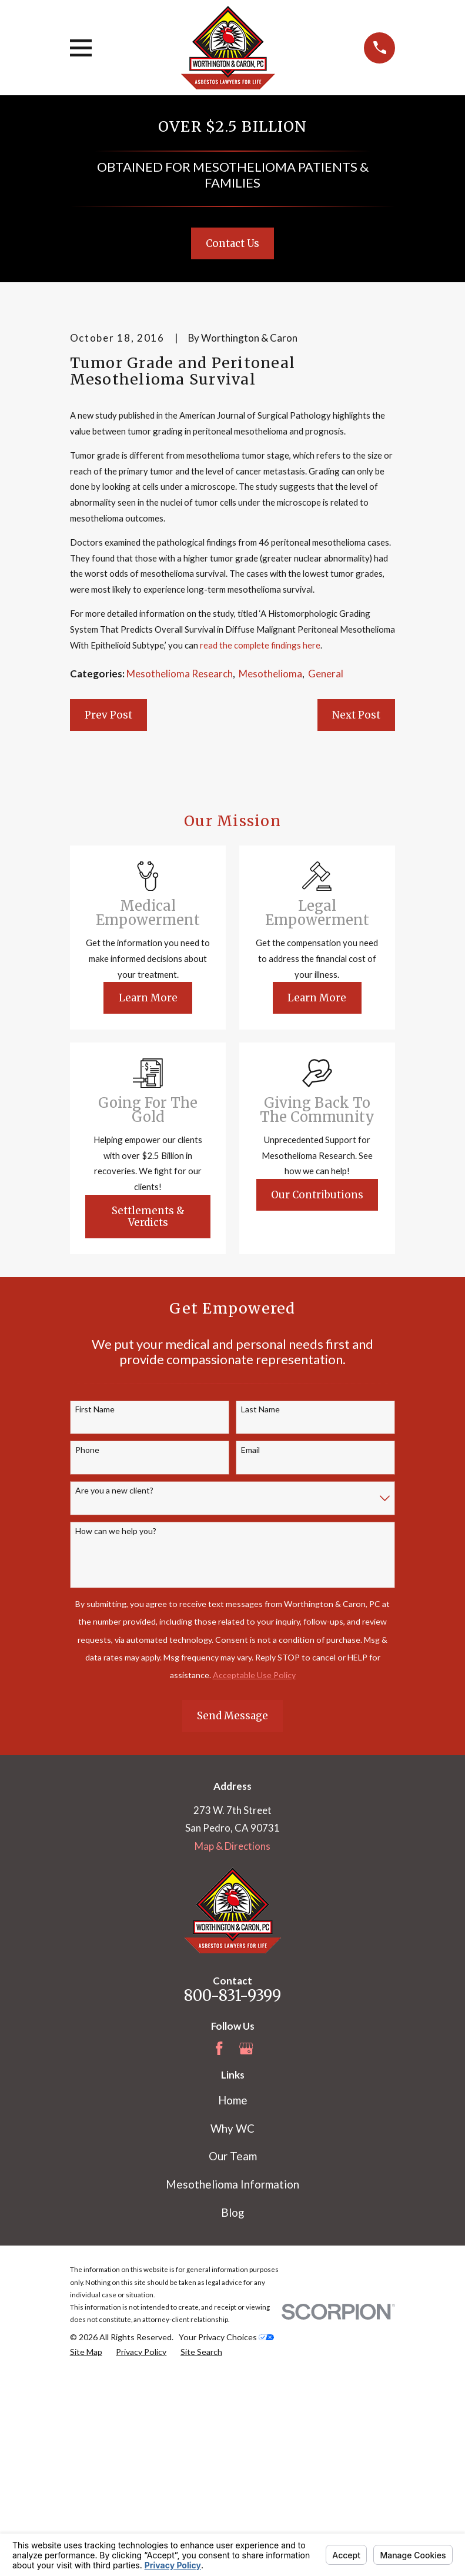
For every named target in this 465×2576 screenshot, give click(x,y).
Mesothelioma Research (179, 872)
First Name (95, 1608)
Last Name (260, 1608)
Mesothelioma (270, 872)
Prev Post (108, 913)
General (325, 872)
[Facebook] (219, 2247)
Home (232, 2299)
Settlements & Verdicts (148, 1415)
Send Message (232, 1915)
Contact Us (232, 243)
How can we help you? (115, 1730)
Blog (232, 2411)
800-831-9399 (232, 2194)
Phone (87, 1648)
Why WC (232, 2327)
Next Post (356, 913)
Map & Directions (232, 2045)
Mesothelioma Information (232, 2383)
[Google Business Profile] (246, 2247)
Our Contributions (317, 1393)
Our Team (233, 2355)
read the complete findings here (260, 843)
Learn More (148, 1196)
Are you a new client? (114, 1689)
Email (250, 1648)
